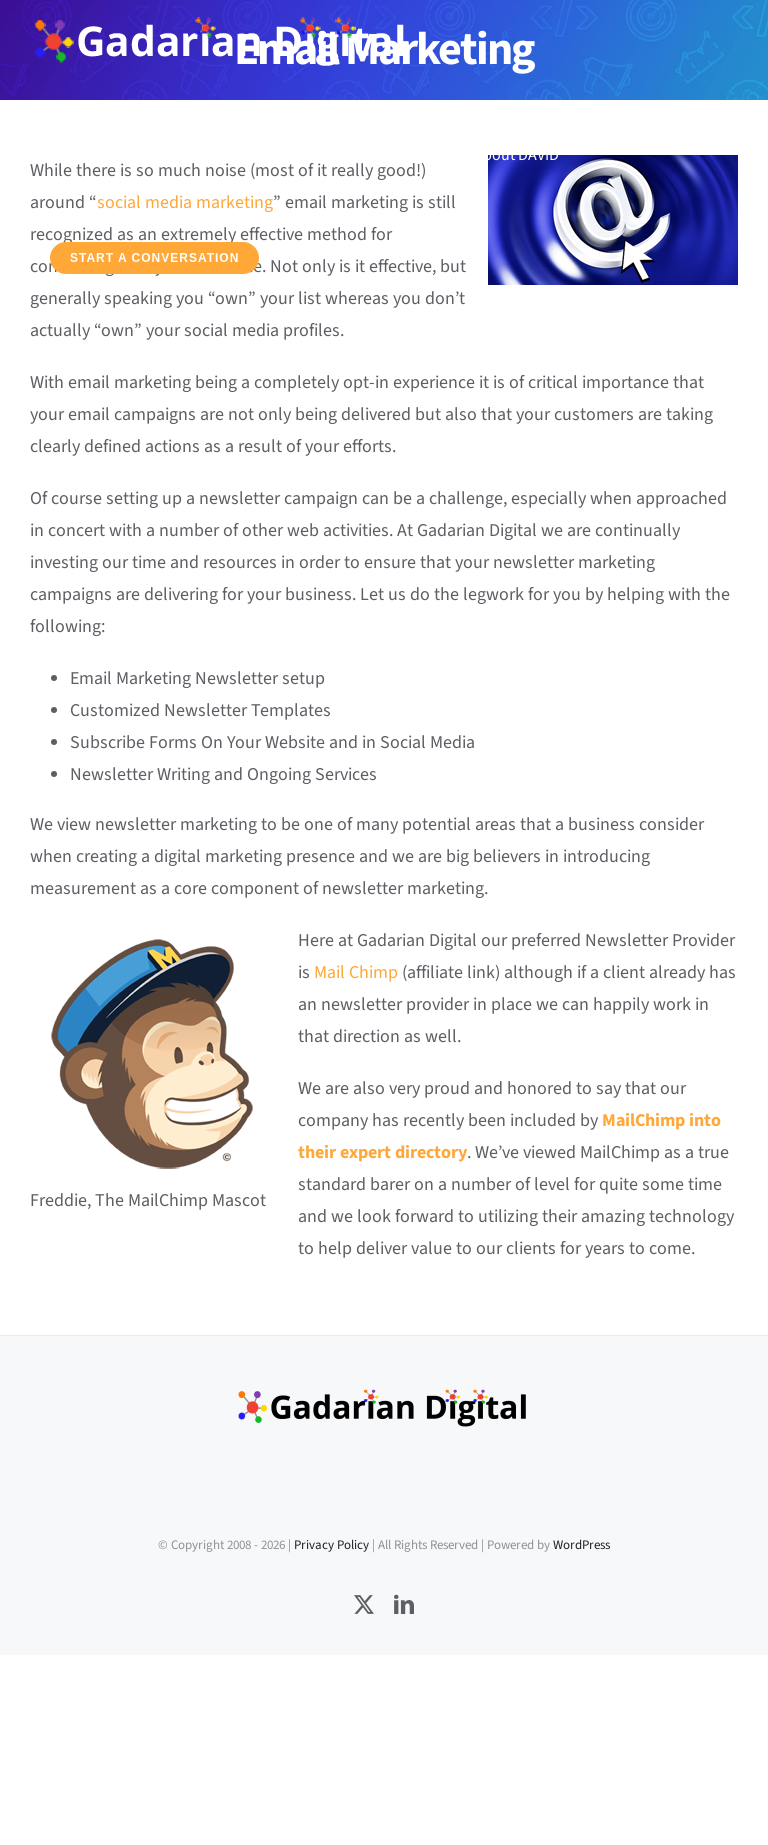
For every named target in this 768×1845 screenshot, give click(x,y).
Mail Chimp (356, 972)
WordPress (581, 1545)
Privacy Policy (331, 1545)
